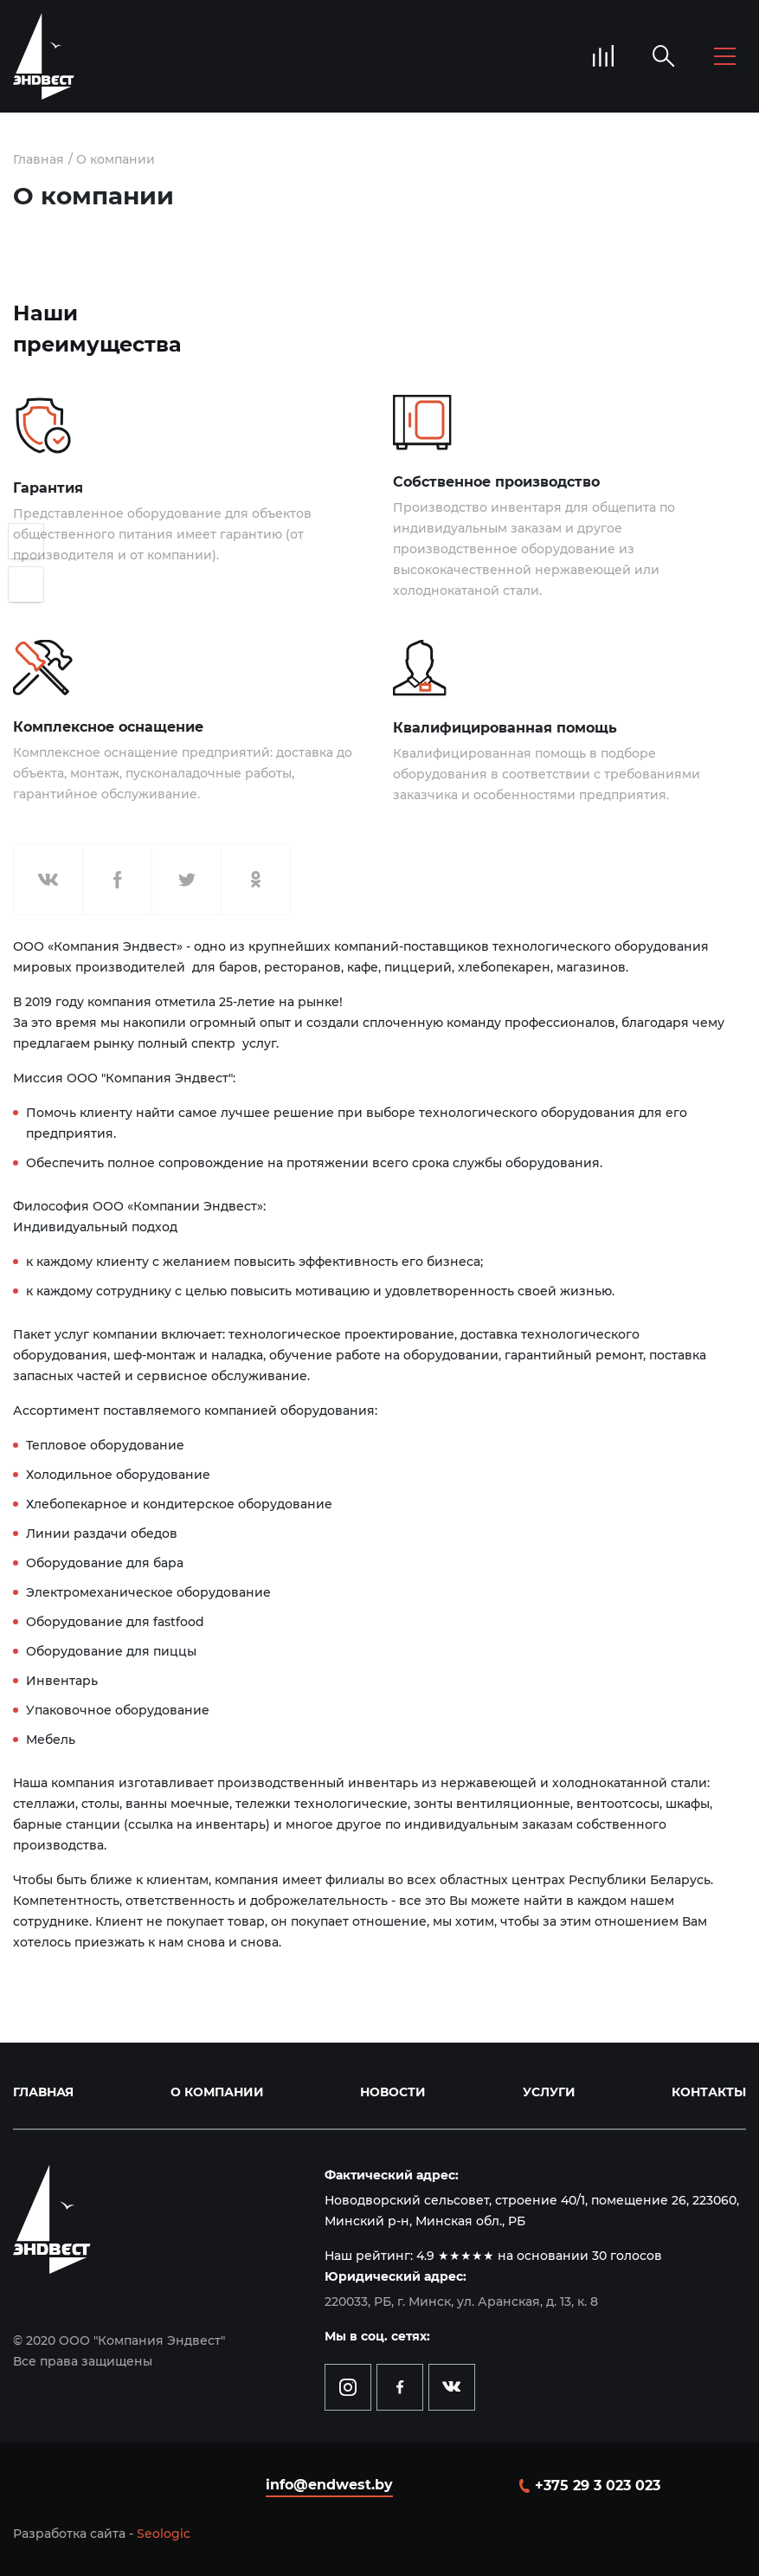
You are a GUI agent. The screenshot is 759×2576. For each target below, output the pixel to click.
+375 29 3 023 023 (597, 2485)
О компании (115, 159)
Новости (393, 2092)
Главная (38, 159)
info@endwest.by (329, 2484)
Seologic (163, 2533)
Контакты (709, 2092)
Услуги (549, 2092)
